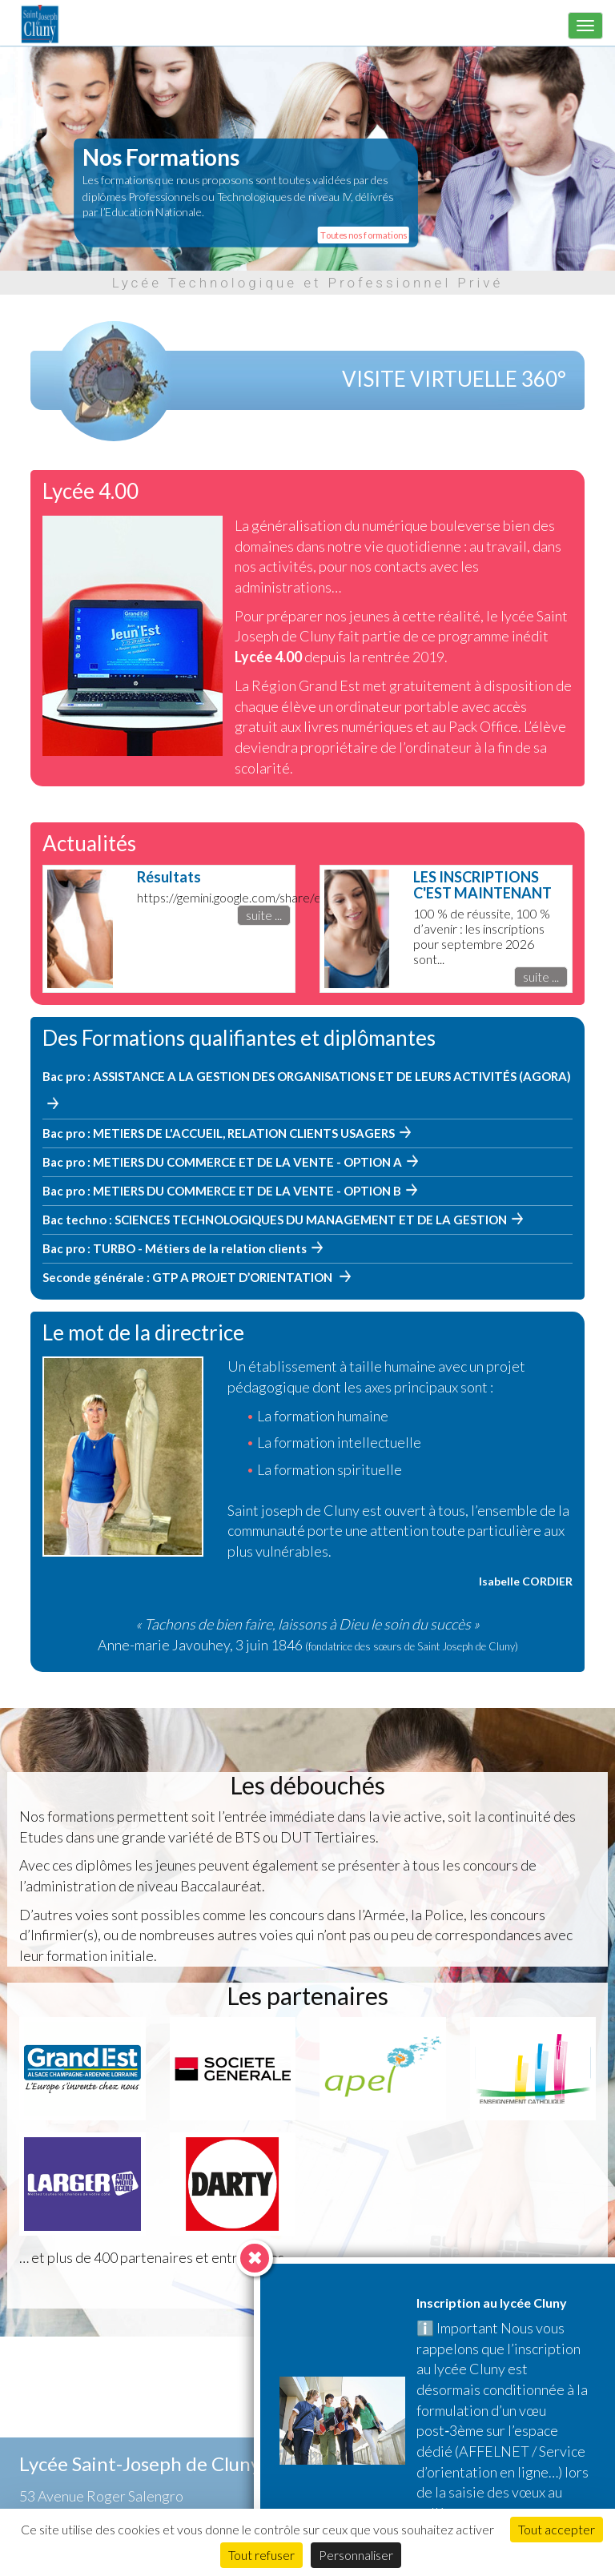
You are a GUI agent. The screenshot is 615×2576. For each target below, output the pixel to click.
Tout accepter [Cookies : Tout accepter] (556, 2529)
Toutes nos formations (363, 235)
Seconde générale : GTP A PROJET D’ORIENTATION (188, 1277)
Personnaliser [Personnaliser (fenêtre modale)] (356, 2554)
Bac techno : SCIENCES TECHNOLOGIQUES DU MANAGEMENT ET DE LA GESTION (274, 1219)
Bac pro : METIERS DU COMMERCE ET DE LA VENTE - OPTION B (221, 1191)
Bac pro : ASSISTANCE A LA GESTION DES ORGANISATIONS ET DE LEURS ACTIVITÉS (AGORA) (306, 1076)
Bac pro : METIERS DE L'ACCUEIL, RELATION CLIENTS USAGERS (218, 1133)
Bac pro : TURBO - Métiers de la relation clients (174, 1248)
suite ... (264, 914)
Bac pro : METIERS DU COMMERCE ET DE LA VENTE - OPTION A (222, 1162)
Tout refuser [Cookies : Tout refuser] (261, 2554)
